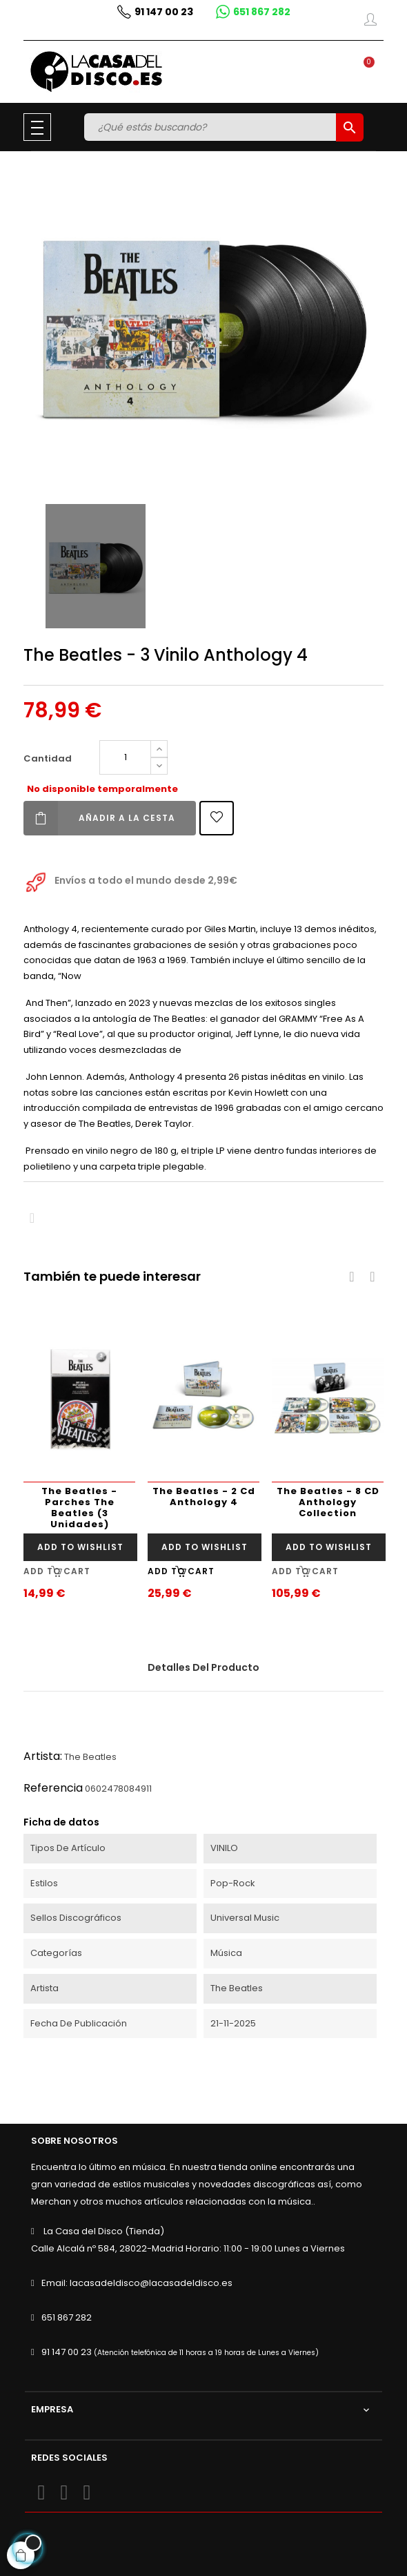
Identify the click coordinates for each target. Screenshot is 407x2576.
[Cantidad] (125, 757)
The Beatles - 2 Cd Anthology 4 (203, 1496)
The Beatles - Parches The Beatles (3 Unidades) (79, 1507)
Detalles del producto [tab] (203, 1667)
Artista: (42, 1756)
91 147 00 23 (66, 2352)
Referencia (53, 1788)
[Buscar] (211, 127)
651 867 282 (66, 2317)
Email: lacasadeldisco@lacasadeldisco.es (136, 2282)
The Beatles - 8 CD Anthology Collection (328, 1502)
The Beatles (90, 1756)
